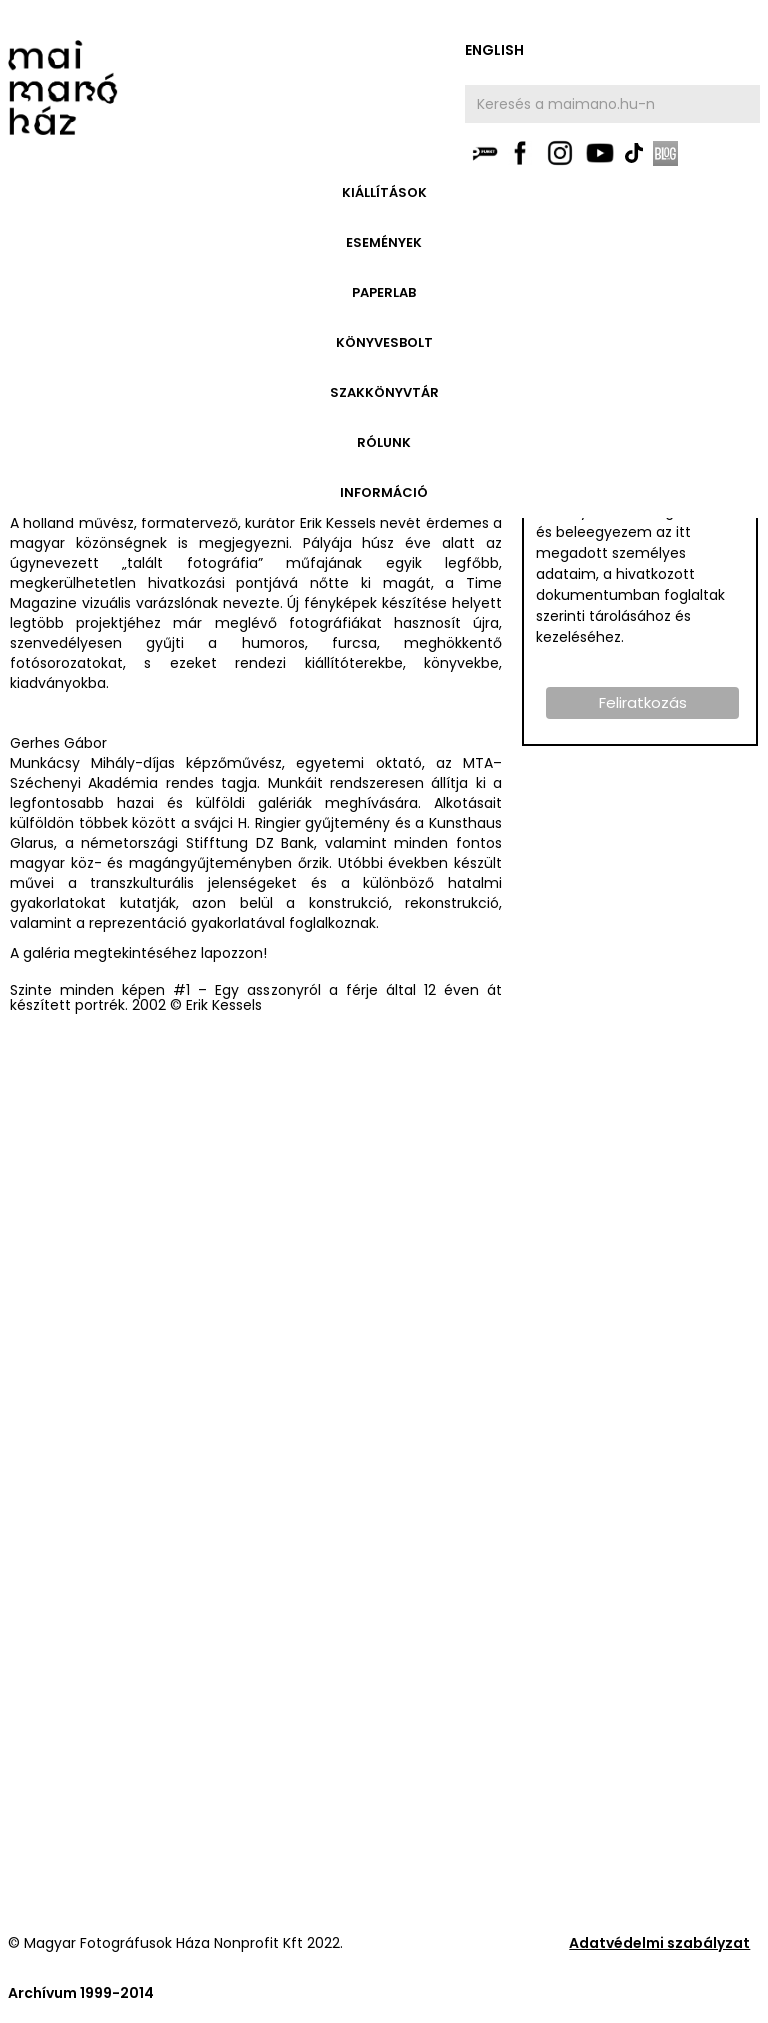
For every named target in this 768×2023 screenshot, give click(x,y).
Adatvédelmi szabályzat (659, 1943)
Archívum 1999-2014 (81, 1993)
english (494, 50)
